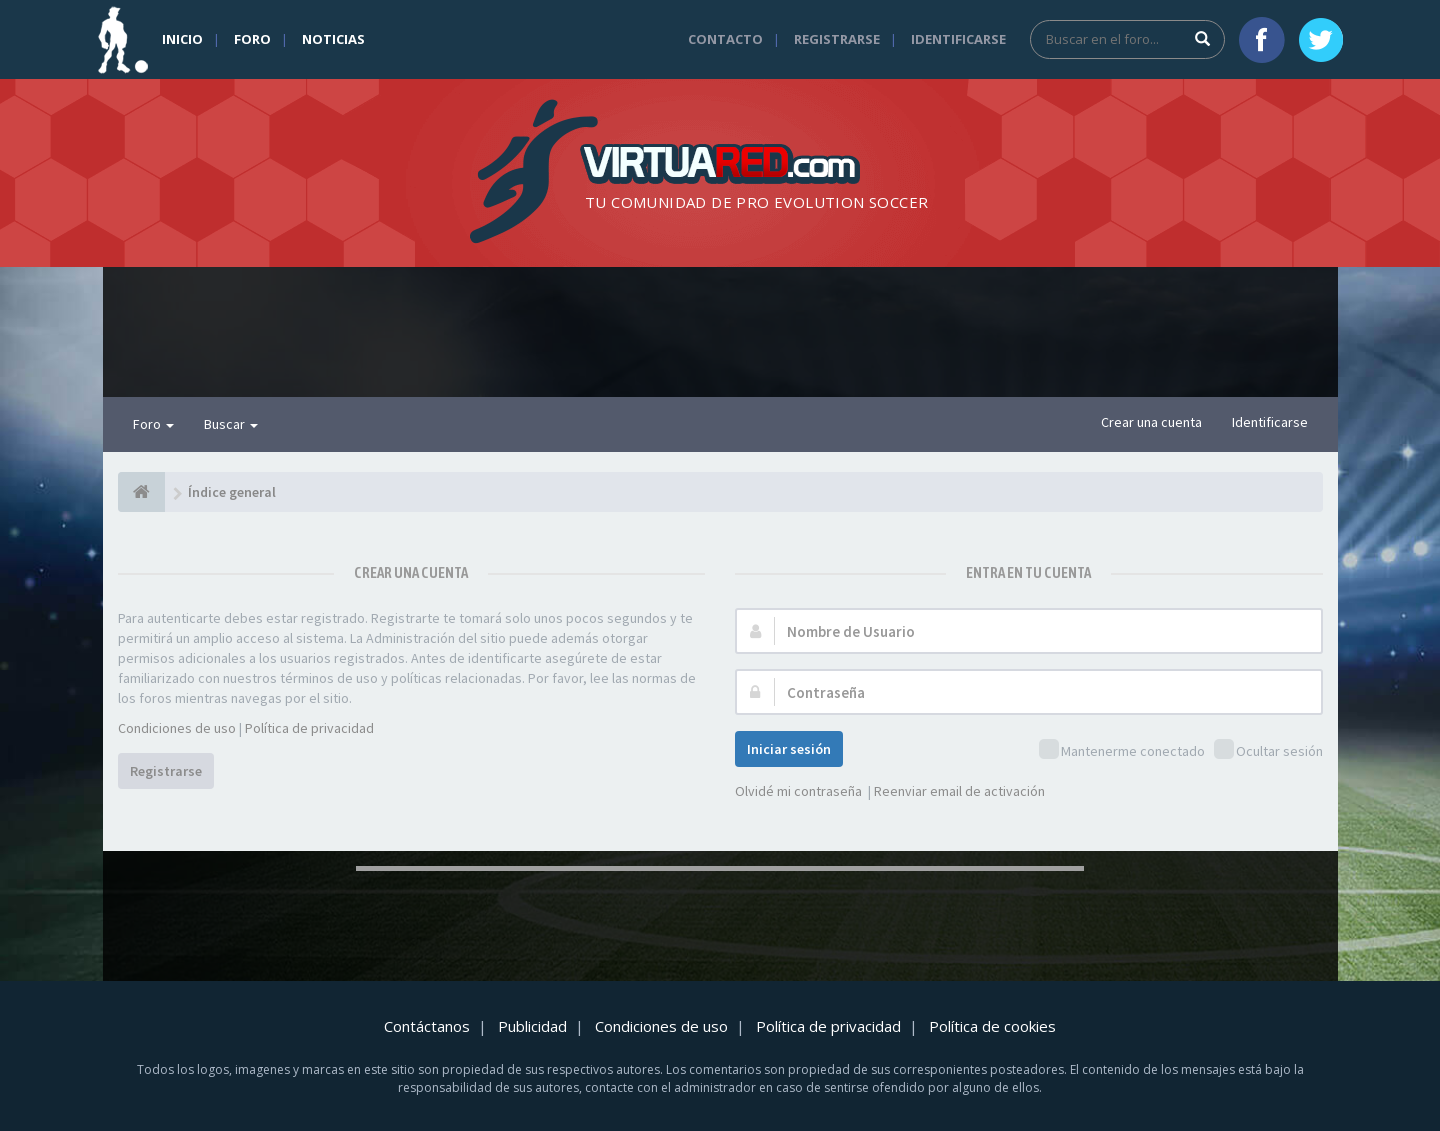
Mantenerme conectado (1122, 750)
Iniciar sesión (789, 749)
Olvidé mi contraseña (798, 791)
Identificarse (958, 39)
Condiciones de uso (177, 728)
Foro (252, 39)
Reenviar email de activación (959, 791)
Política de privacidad (309, 728)
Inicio (182, 39)
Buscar (231, 424)
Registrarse (837, 39)
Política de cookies (992, 1026)
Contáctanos (427, 1026)
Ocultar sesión (1268, 750)
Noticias (333, 39)
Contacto (725, 39)
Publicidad (532, 1026)
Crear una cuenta (1151, 422)
